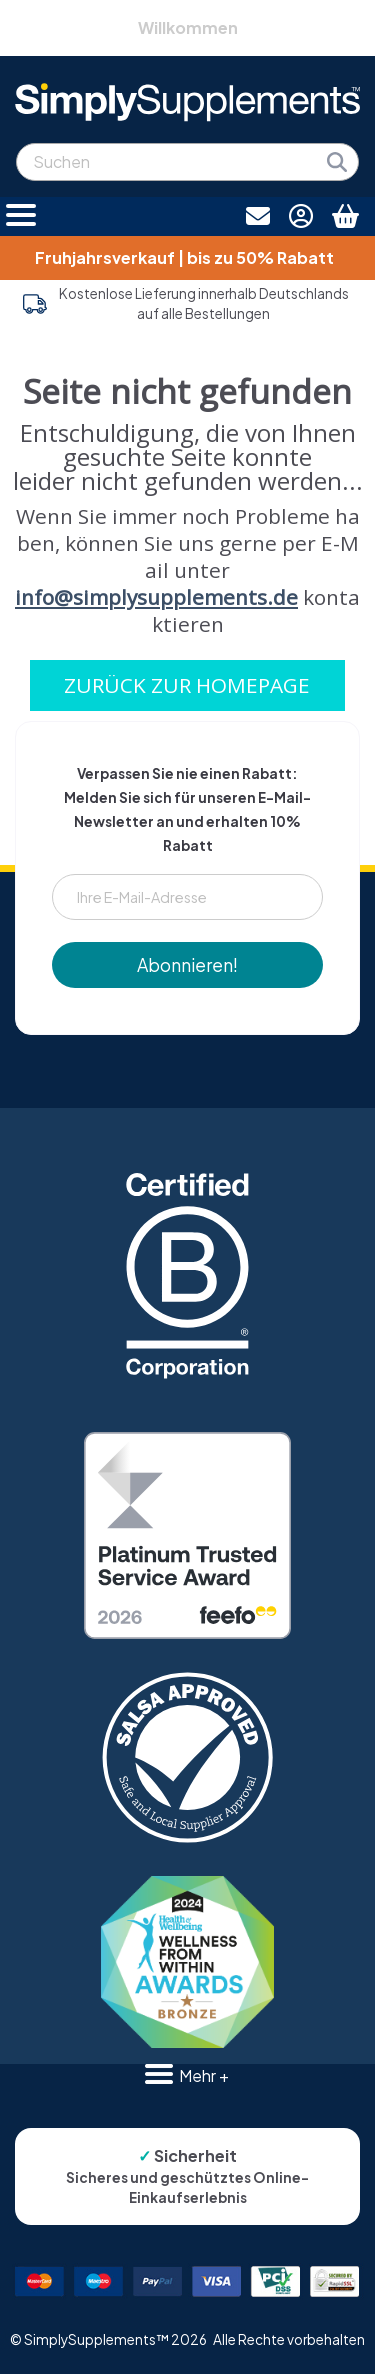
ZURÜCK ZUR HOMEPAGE (187, 685)
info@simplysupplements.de (156, 597)
